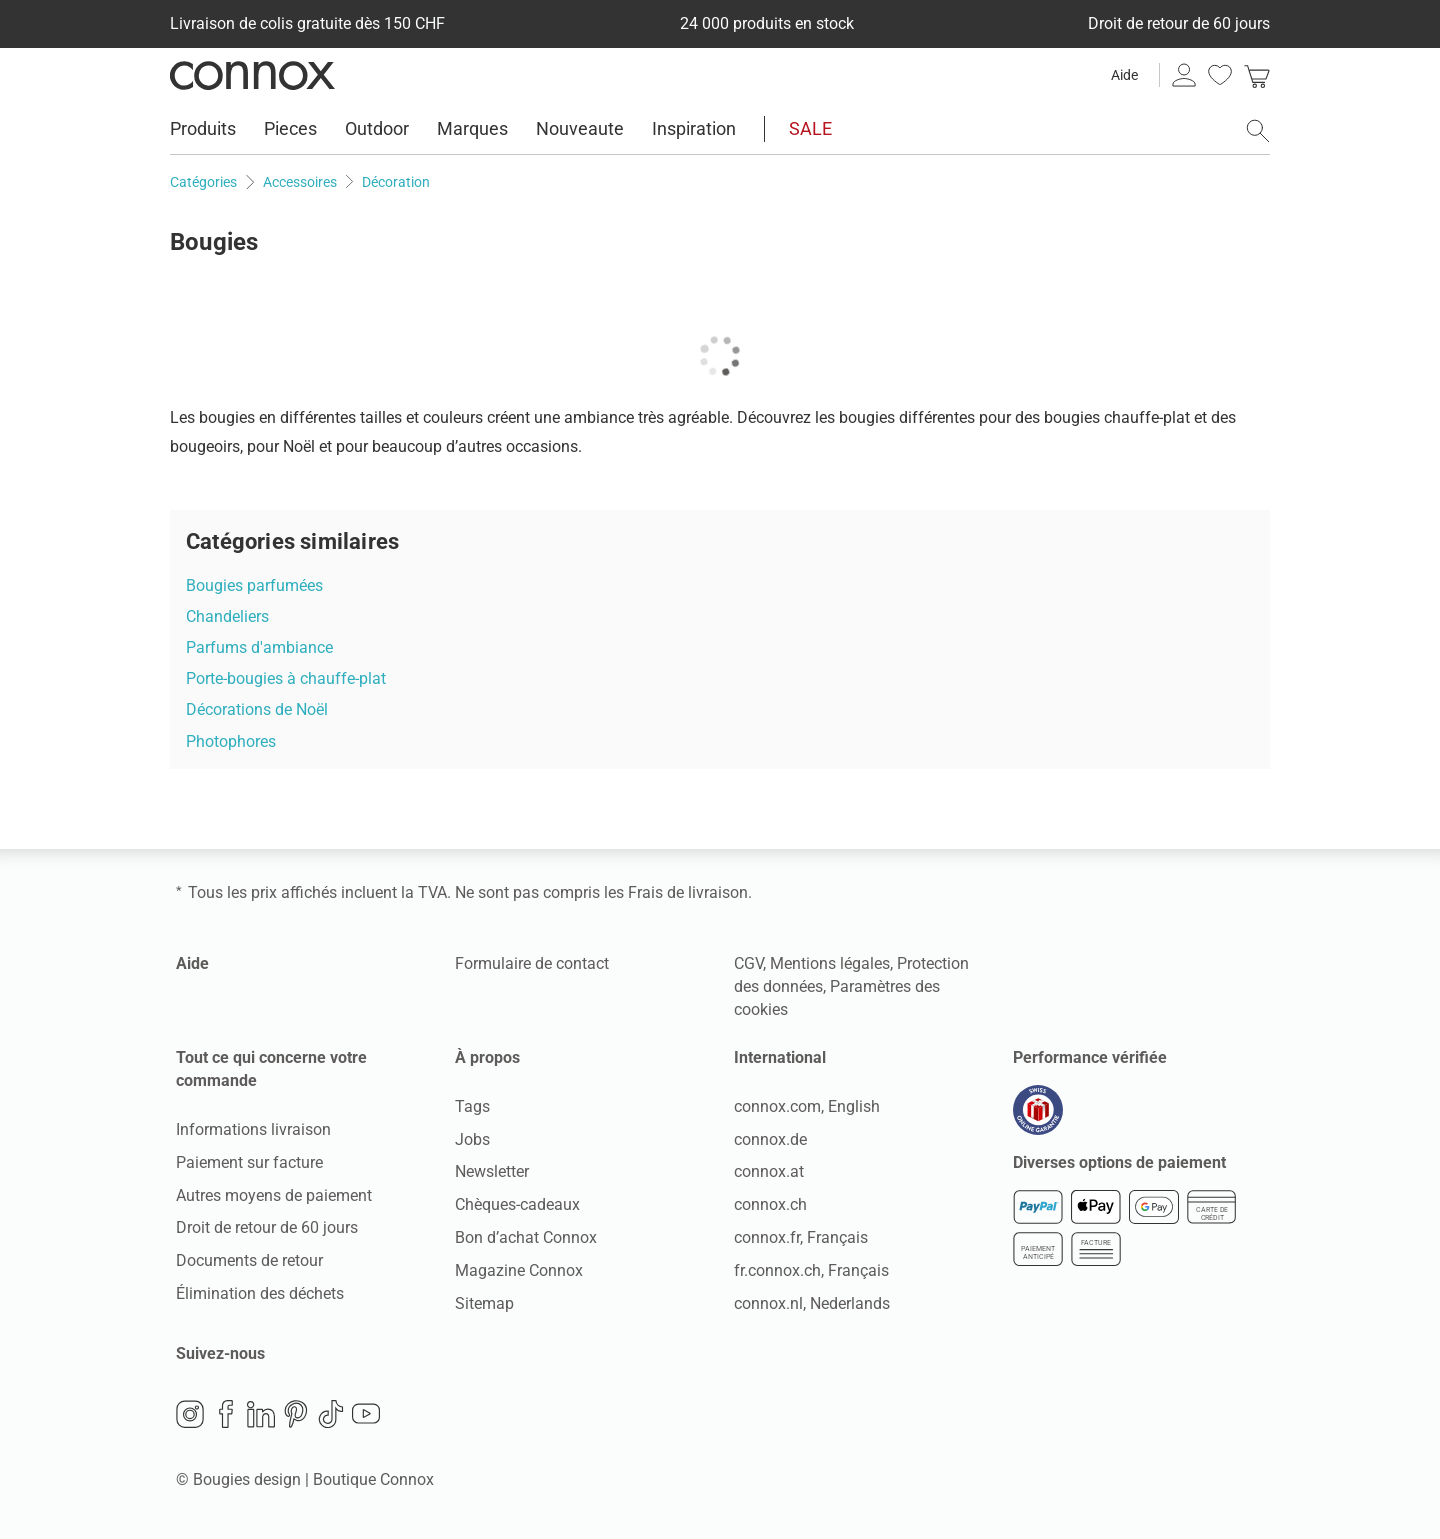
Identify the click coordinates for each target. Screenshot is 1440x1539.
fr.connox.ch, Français (811, 1270)
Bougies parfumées (254, 585)
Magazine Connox (519, 1270)
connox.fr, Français (801, 1237)
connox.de (770, 1139)
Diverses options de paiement (1119, 1162)
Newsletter (492, 1171)
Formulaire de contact (532, 963)
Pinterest (296, 1414)
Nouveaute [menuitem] (580, 128)
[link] (1257, 75)
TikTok (331, 1414)
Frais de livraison (688, 892)
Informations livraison (253, 1129)
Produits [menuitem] (203, 128)
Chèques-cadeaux (517, 1204)
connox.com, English (807, 1106)
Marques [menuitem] (472, 128)
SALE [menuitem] (810, 128)
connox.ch (770, 1204)
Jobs (472, 1139)
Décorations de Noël (257, 709)
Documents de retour (249, 1260)
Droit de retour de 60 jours (267, 1227)
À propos (487, 1057)
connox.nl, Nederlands (812, 1303)
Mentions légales (830, 963)
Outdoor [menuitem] (377, 128)
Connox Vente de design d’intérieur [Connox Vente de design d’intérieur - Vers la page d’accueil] (252, 75)
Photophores (231, 741)
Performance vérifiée (1090, 1057)
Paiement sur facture (249, 1162)
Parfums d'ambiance (259, 647)
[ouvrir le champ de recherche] (1258, 131)
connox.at (769, 1171)
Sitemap (484, 1303)
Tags (472, 1106)
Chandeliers (227, 616)
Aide (1124, 75)
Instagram (190, 1414)
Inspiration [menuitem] (694, 128)
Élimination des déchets (260, 1293)
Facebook (226, 1414)
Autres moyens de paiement (274, 1195)
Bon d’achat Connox (526, 1237)
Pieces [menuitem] (290, 128)
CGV (748, 963)
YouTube (366, 1414)
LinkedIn (261, 1414)
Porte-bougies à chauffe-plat (286, 678)
